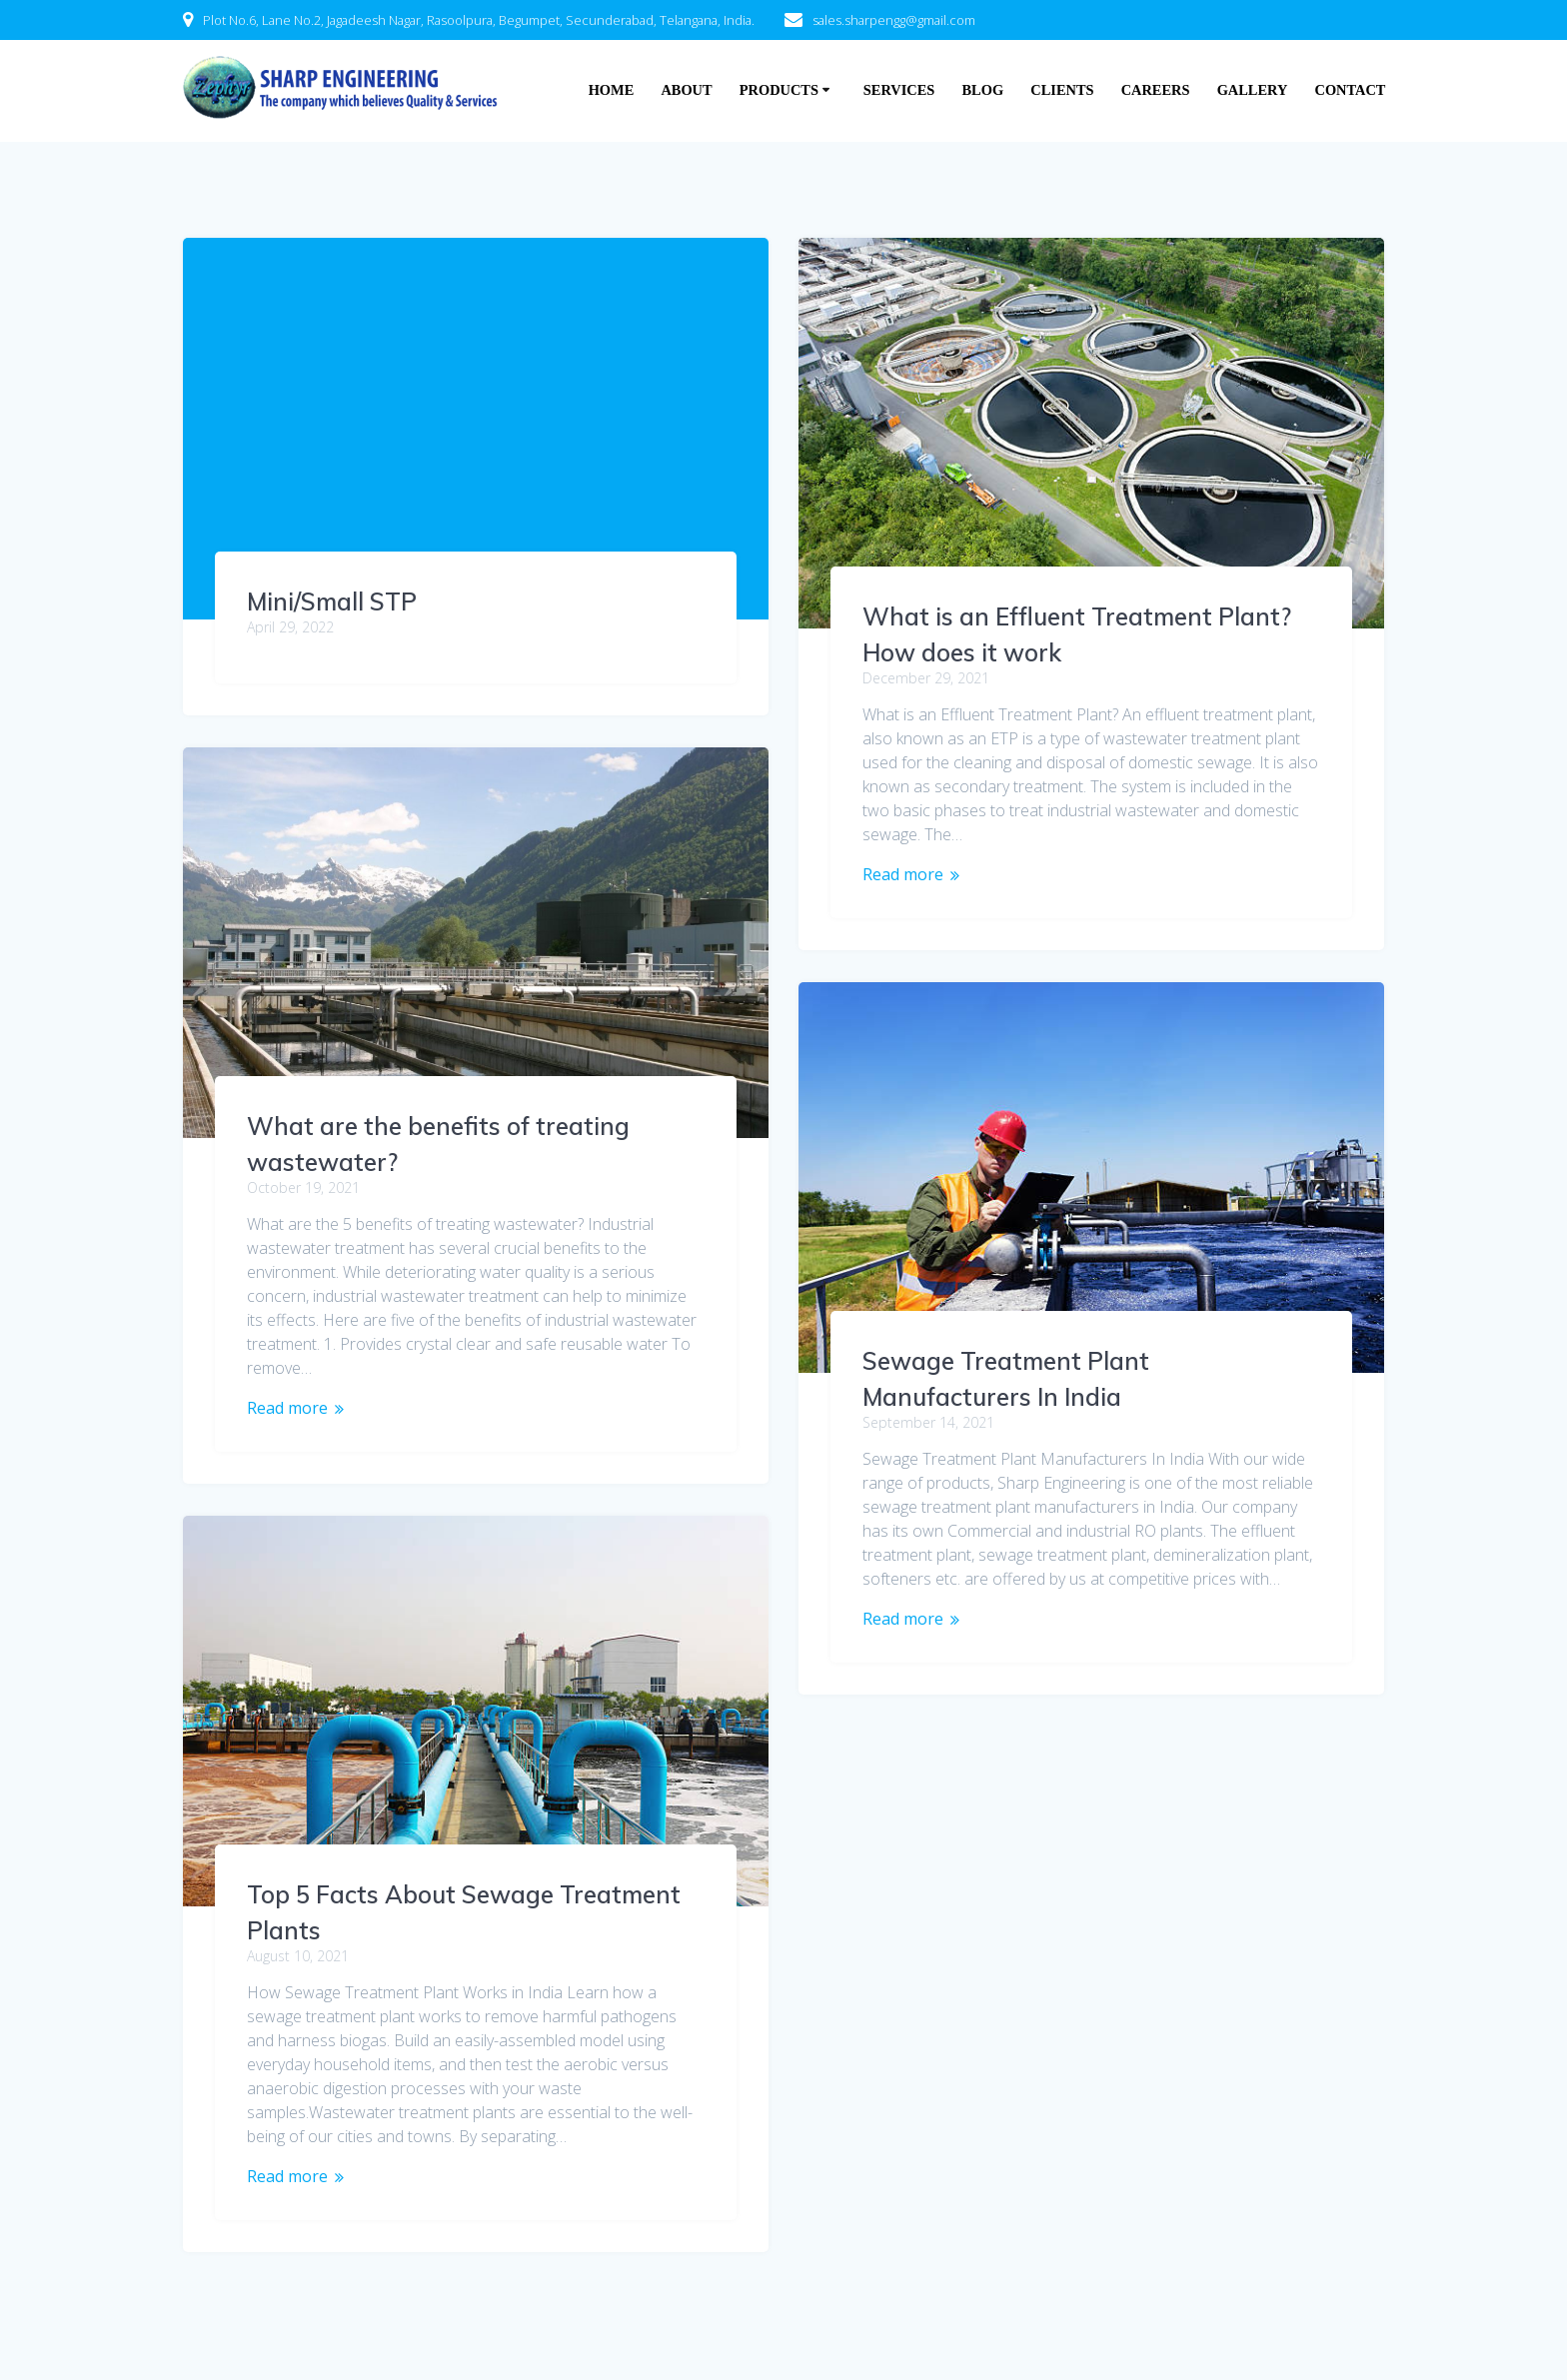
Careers (1155, 90)
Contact (1350, 90)
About (686, 90)
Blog (983, 90)
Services (898, 90)
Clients (1061, 90)
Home (612, 90)
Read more (902, 874)
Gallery (1252, 90)
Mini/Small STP (332, 601)
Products (779, 90)
